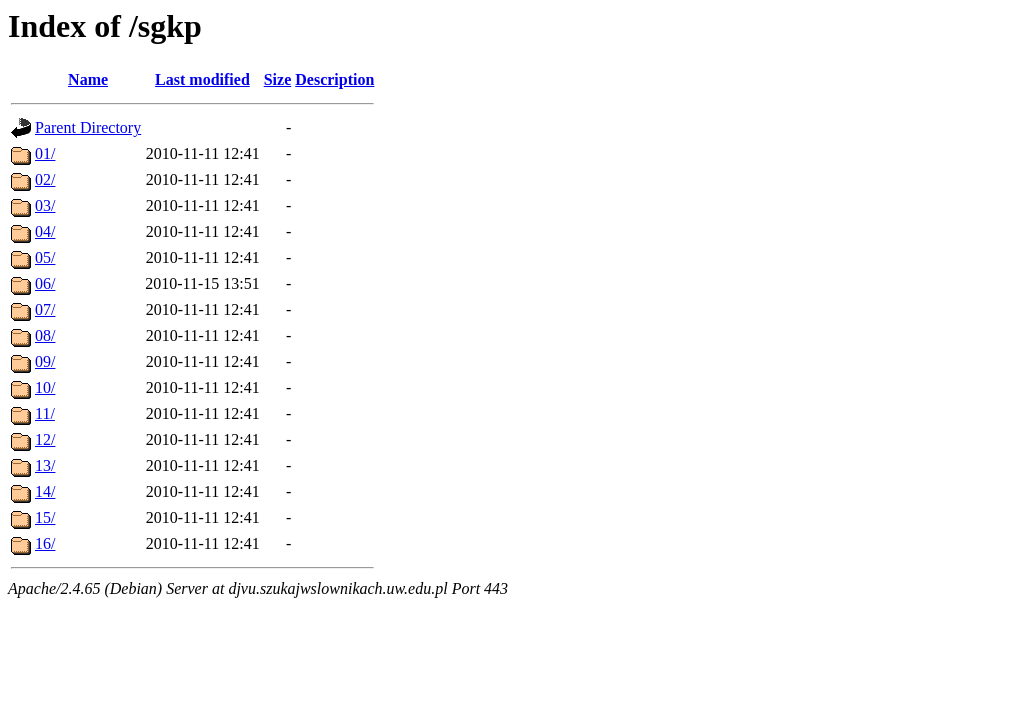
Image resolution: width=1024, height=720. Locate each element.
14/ (45, 491)
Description (334, 79)
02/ (45, 179)
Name (88, 79)
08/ (45, 335)
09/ (45, 361)
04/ (45, 231)
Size (278, 79)
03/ (45, 205)
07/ (45, 309)
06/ (45, 283)
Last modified (202, 79)
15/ (45, 517)
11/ (45, 413)
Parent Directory (88, 127)
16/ (45, 543)
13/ (45, 465)
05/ (45, 257)
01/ (45, 153)
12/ (45, 439)
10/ (45, 387)
